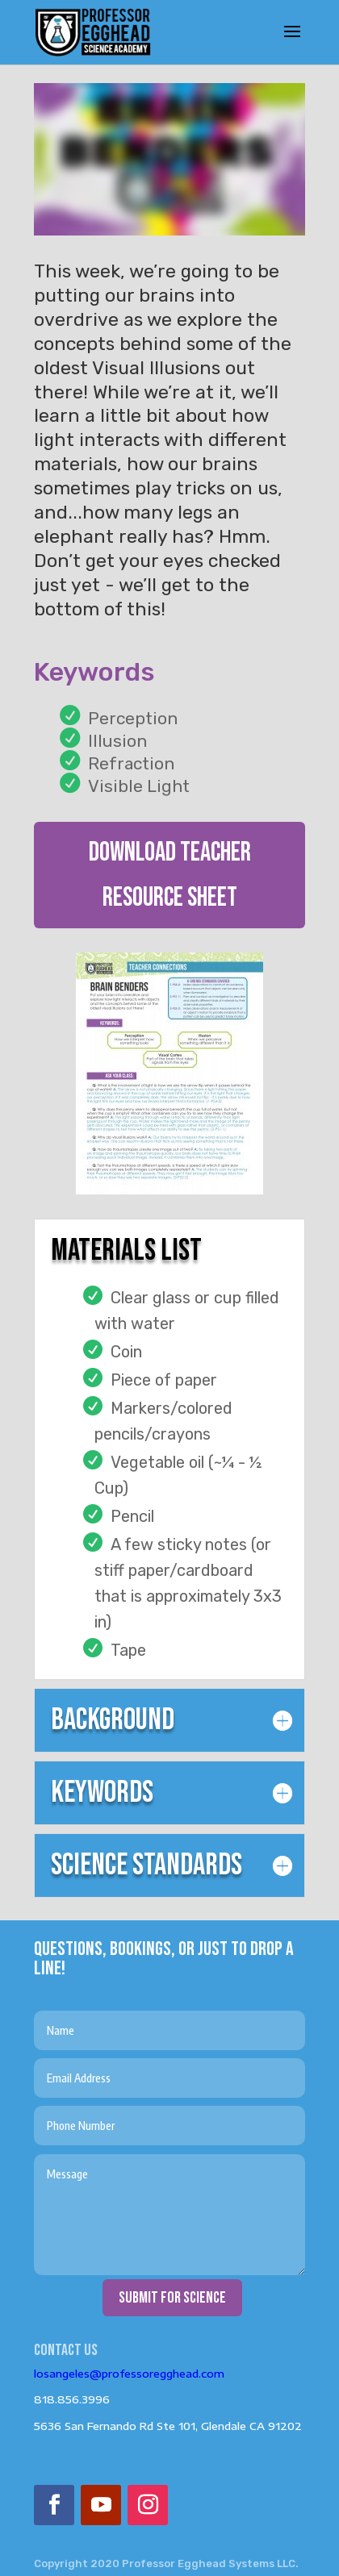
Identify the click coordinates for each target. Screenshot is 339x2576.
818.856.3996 (72, 2399)
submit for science (172, 2297)
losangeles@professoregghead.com (129, 2373)
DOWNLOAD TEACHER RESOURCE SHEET (170, 875)
